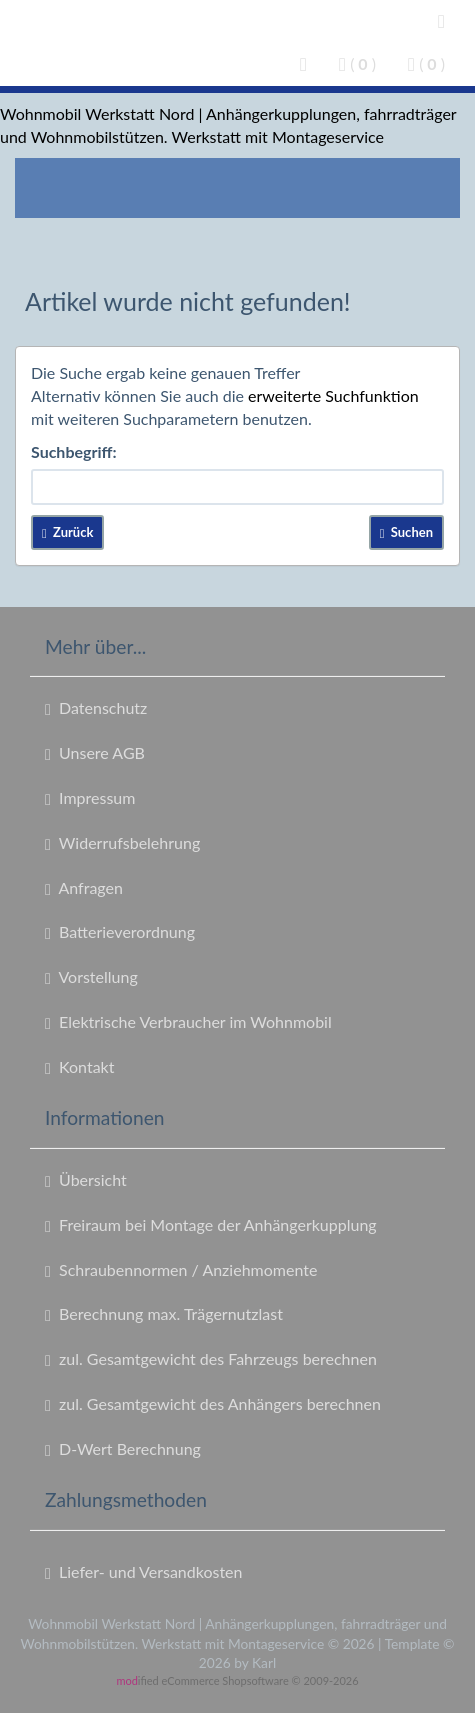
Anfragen (84, 888)
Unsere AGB (95, 753)
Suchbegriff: (74, 451)
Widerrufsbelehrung (122, 843)
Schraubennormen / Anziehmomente (181, 1270)
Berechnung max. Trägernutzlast (164, 1314)
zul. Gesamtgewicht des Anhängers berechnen (213, 1404)
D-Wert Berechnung (123, 1449)
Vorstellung (91, 977)
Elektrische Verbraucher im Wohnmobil (188, 1022)
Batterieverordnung (120, 932)
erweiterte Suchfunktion (333, 395)
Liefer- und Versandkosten (143, 1572)
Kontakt (79, 1067)
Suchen (406, 532)
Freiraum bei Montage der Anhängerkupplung (211, 1225)
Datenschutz (96, 708)
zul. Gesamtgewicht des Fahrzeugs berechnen (211, 1359)
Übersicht (86, 1180)
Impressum (90, 798)
